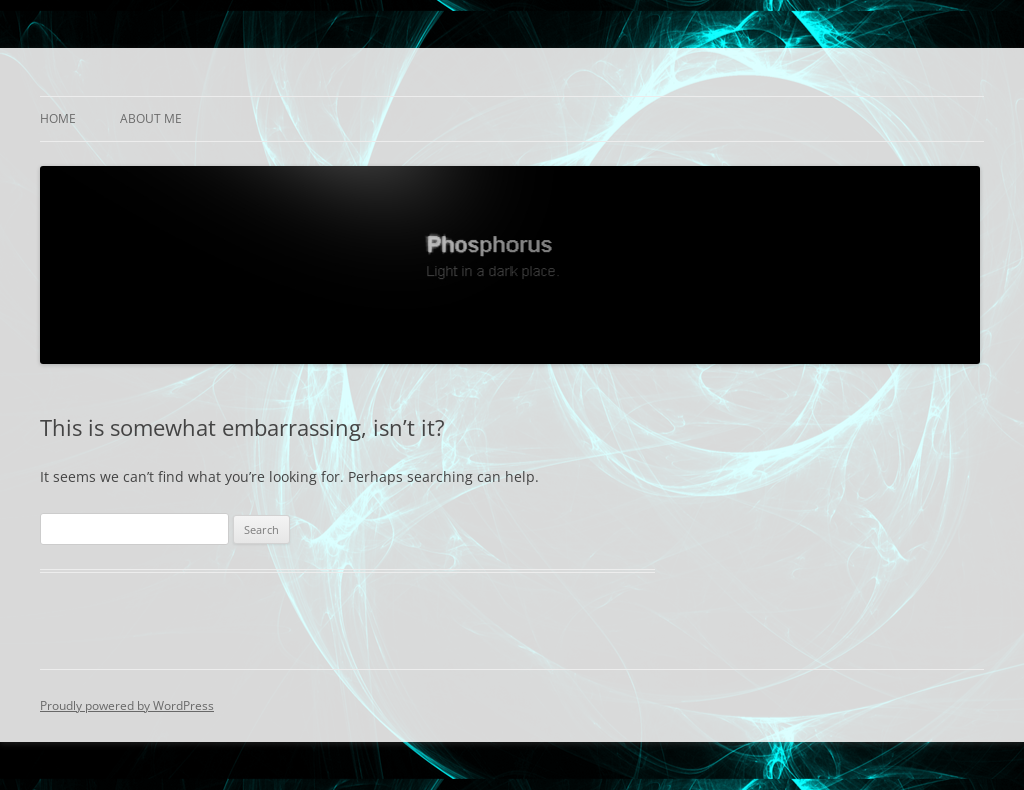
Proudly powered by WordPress (127, 705)
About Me (151, 118)
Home (58, 118)
